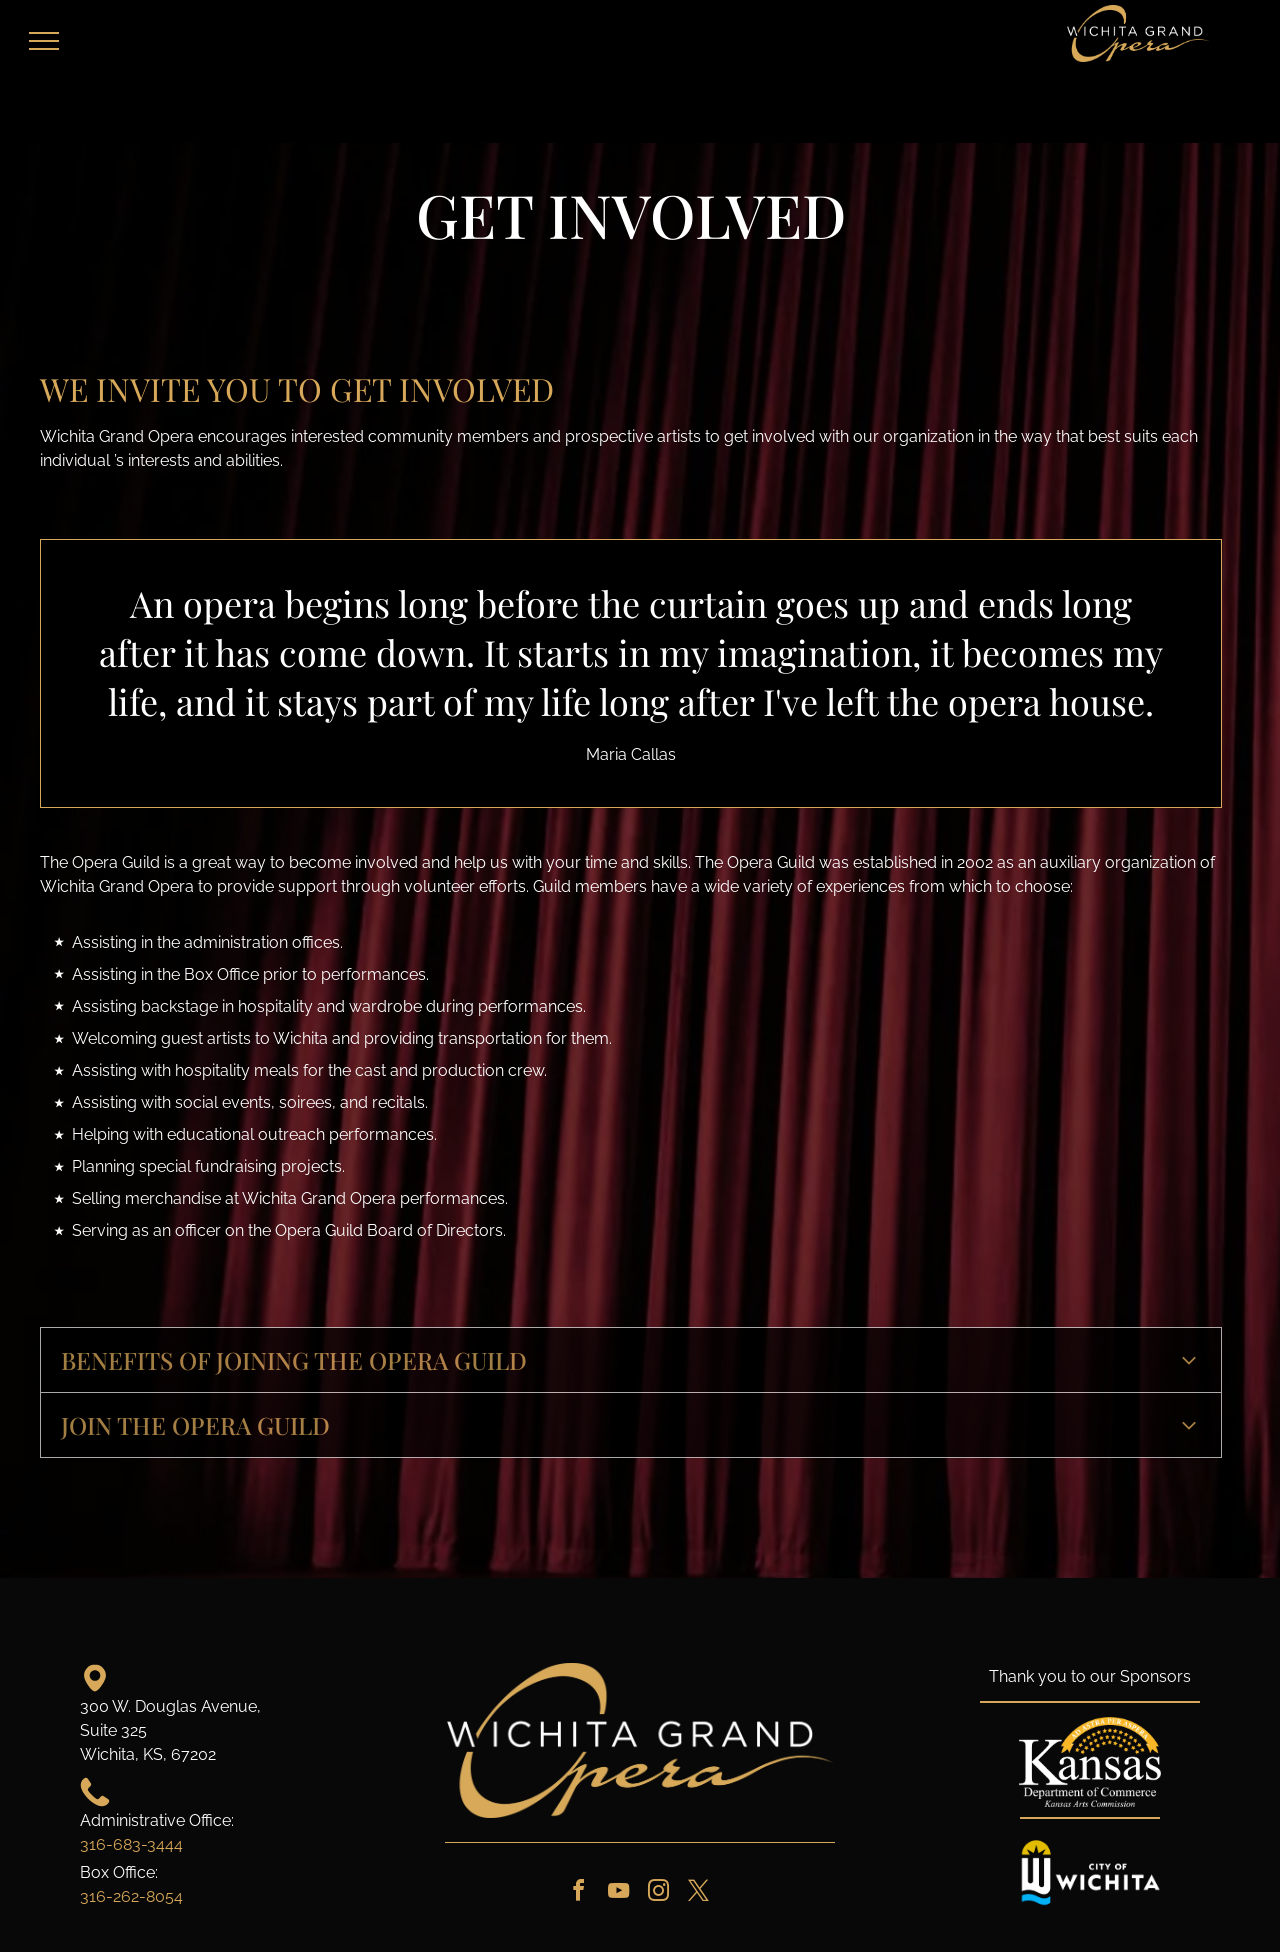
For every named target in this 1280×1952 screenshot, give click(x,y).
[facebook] (578, 1893)
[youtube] (618, 1893)
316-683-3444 (131, 1844)
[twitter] (698, 1893)
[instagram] (658, 1893)
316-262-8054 (131, 1896)
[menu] (44, 41)
